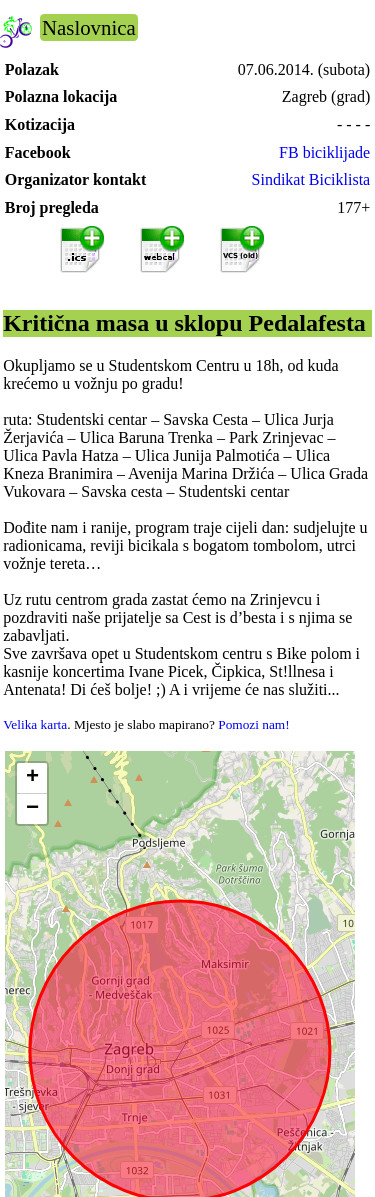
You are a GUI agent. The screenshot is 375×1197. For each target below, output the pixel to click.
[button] (32, 778)
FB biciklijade (324, 152)
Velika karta (35, 724)
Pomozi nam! (253, 724)
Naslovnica (89, 27)
